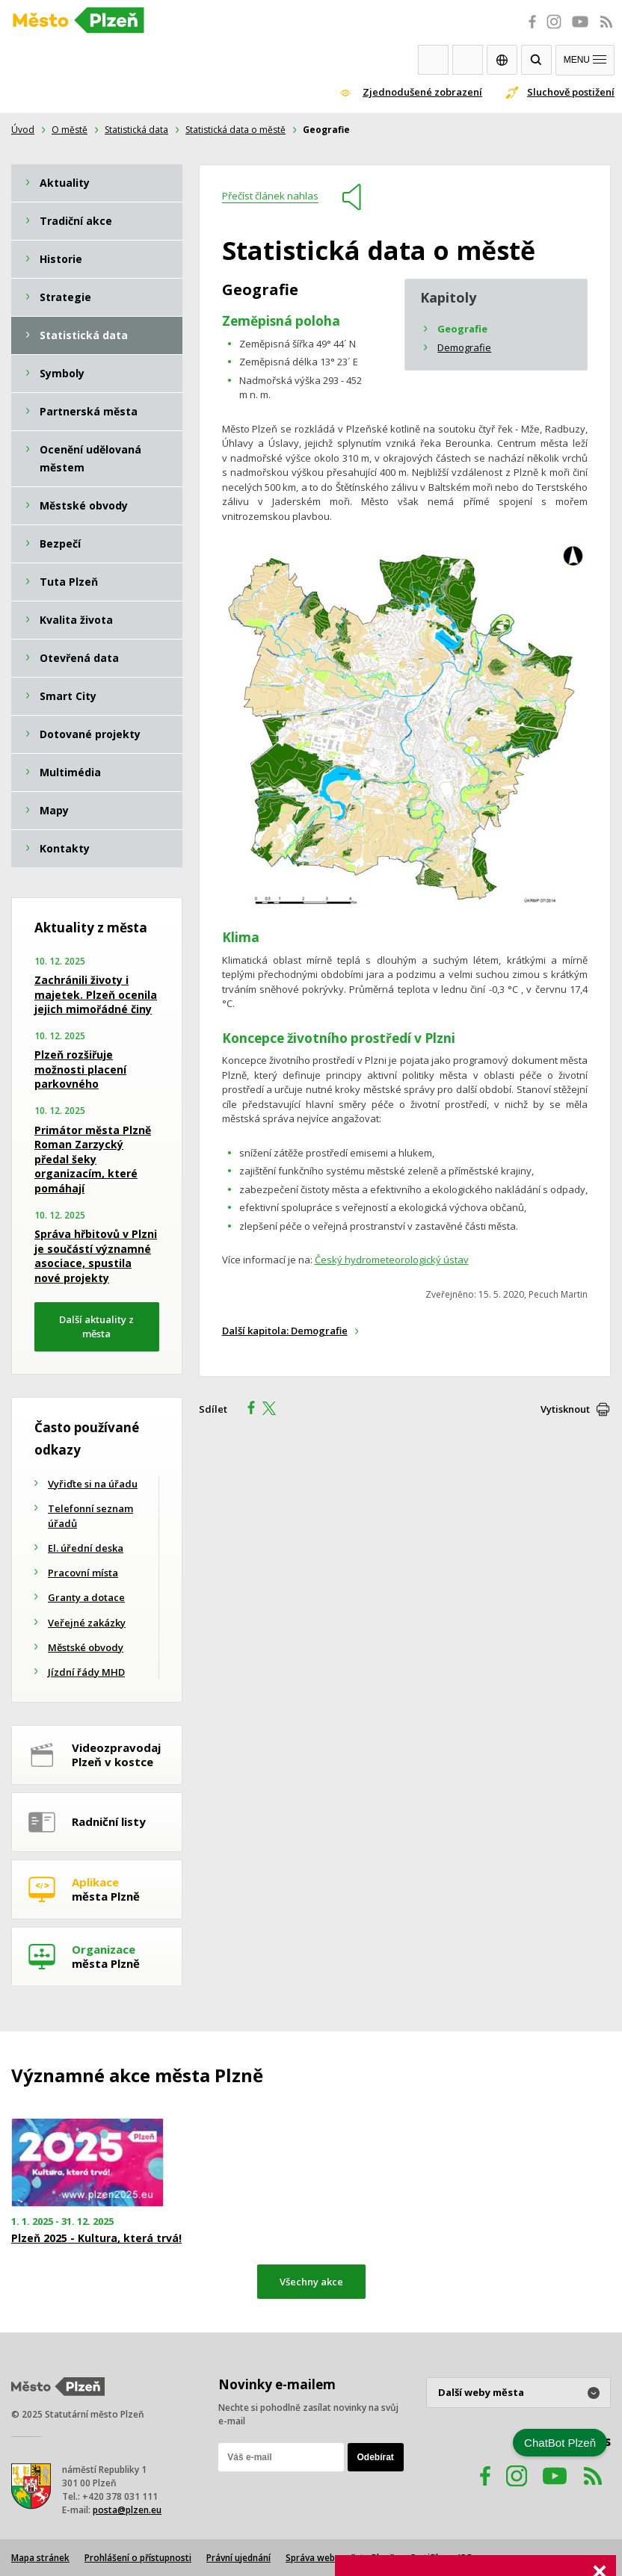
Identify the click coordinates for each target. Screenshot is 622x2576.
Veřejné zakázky (87, 1622)
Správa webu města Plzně (340, 2557)
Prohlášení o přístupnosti (137, 2557)
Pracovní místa (83, 1572)
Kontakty (467, 60)
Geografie (462, 328)
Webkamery (433, 60)
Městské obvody (85, 1647)
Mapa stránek (40, 2557)
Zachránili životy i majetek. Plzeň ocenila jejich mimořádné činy (95, 994)
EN (502, 60)
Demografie (464, 347)
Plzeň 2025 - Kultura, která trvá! (96, 2238)
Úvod (22, 129)
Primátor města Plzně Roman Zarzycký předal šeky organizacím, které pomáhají (92, 1159)
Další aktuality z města (96, 1326)
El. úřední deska (85, 1548)
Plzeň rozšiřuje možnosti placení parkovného (80, 1069)
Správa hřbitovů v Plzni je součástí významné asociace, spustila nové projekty (95, 1256)
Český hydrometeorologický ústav (392, 1259)
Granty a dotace (86, 1597)
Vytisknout (565, 1409)
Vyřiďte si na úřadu (93, 1483)
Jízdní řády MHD (86, 1672)
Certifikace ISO (441, 2557)
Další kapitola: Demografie (285, 1330)
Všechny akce (311, 2281)
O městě (69, 129)
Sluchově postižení (571, 92)
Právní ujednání (238, 2557)
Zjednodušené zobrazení (422, 92)
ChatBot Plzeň (560, 2442)
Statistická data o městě (235, 129)
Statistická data (136, 129)
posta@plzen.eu (127, 2510)
